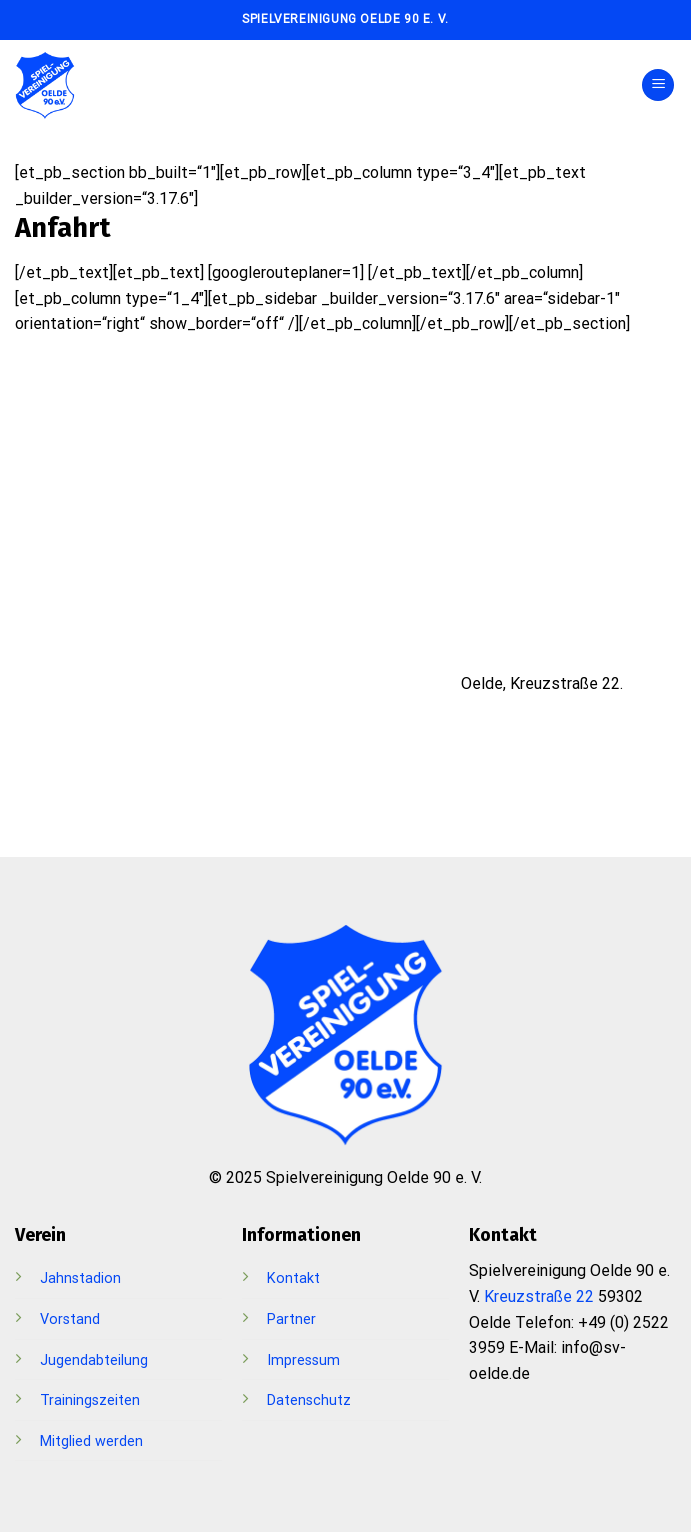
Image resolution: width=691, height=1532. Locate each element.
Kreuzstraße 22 (539, 1296)
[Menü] (658, 85)
